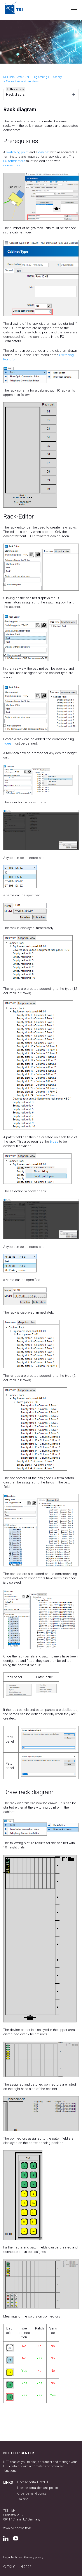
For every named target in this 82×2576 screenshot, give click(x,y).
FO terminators (14, 161)
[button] (74, 8)
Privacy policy (33, 2557)
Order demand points (31, 2493)
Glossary (56, 77)
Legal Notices (13, 2557)
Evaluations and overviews (22, 81)
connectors (12, 165)
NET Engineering (37, 77)
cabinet (43, 152)
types (7, 743)
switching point (17, 152)
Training (22, 2499)
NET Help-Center (13, 77)
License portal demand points (37, 2488)
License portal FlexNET (33, 2482)
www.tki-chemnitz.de (17, 2528)
